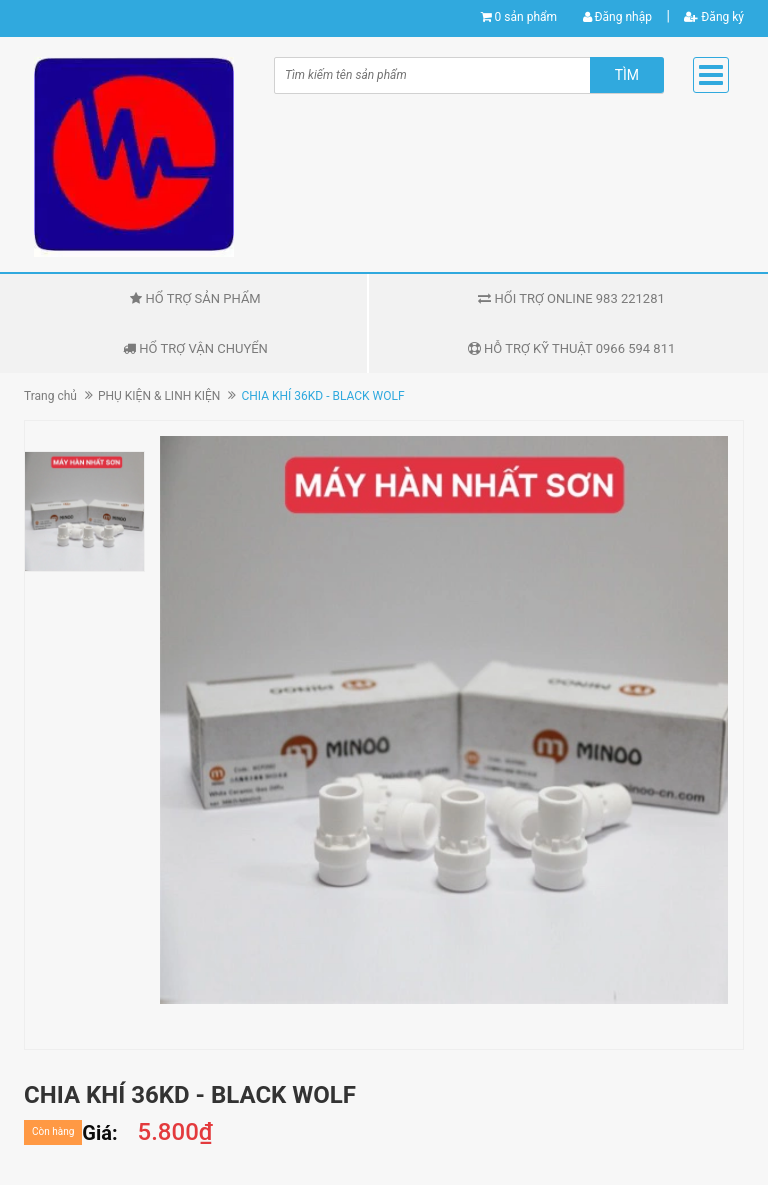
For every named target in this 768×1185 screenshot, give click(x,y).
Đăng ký (714, 17)
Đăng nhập (617, 17)
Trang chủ (50, 396)
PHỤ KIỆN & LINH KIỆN (159, 396)
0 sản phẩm (526, 17)
